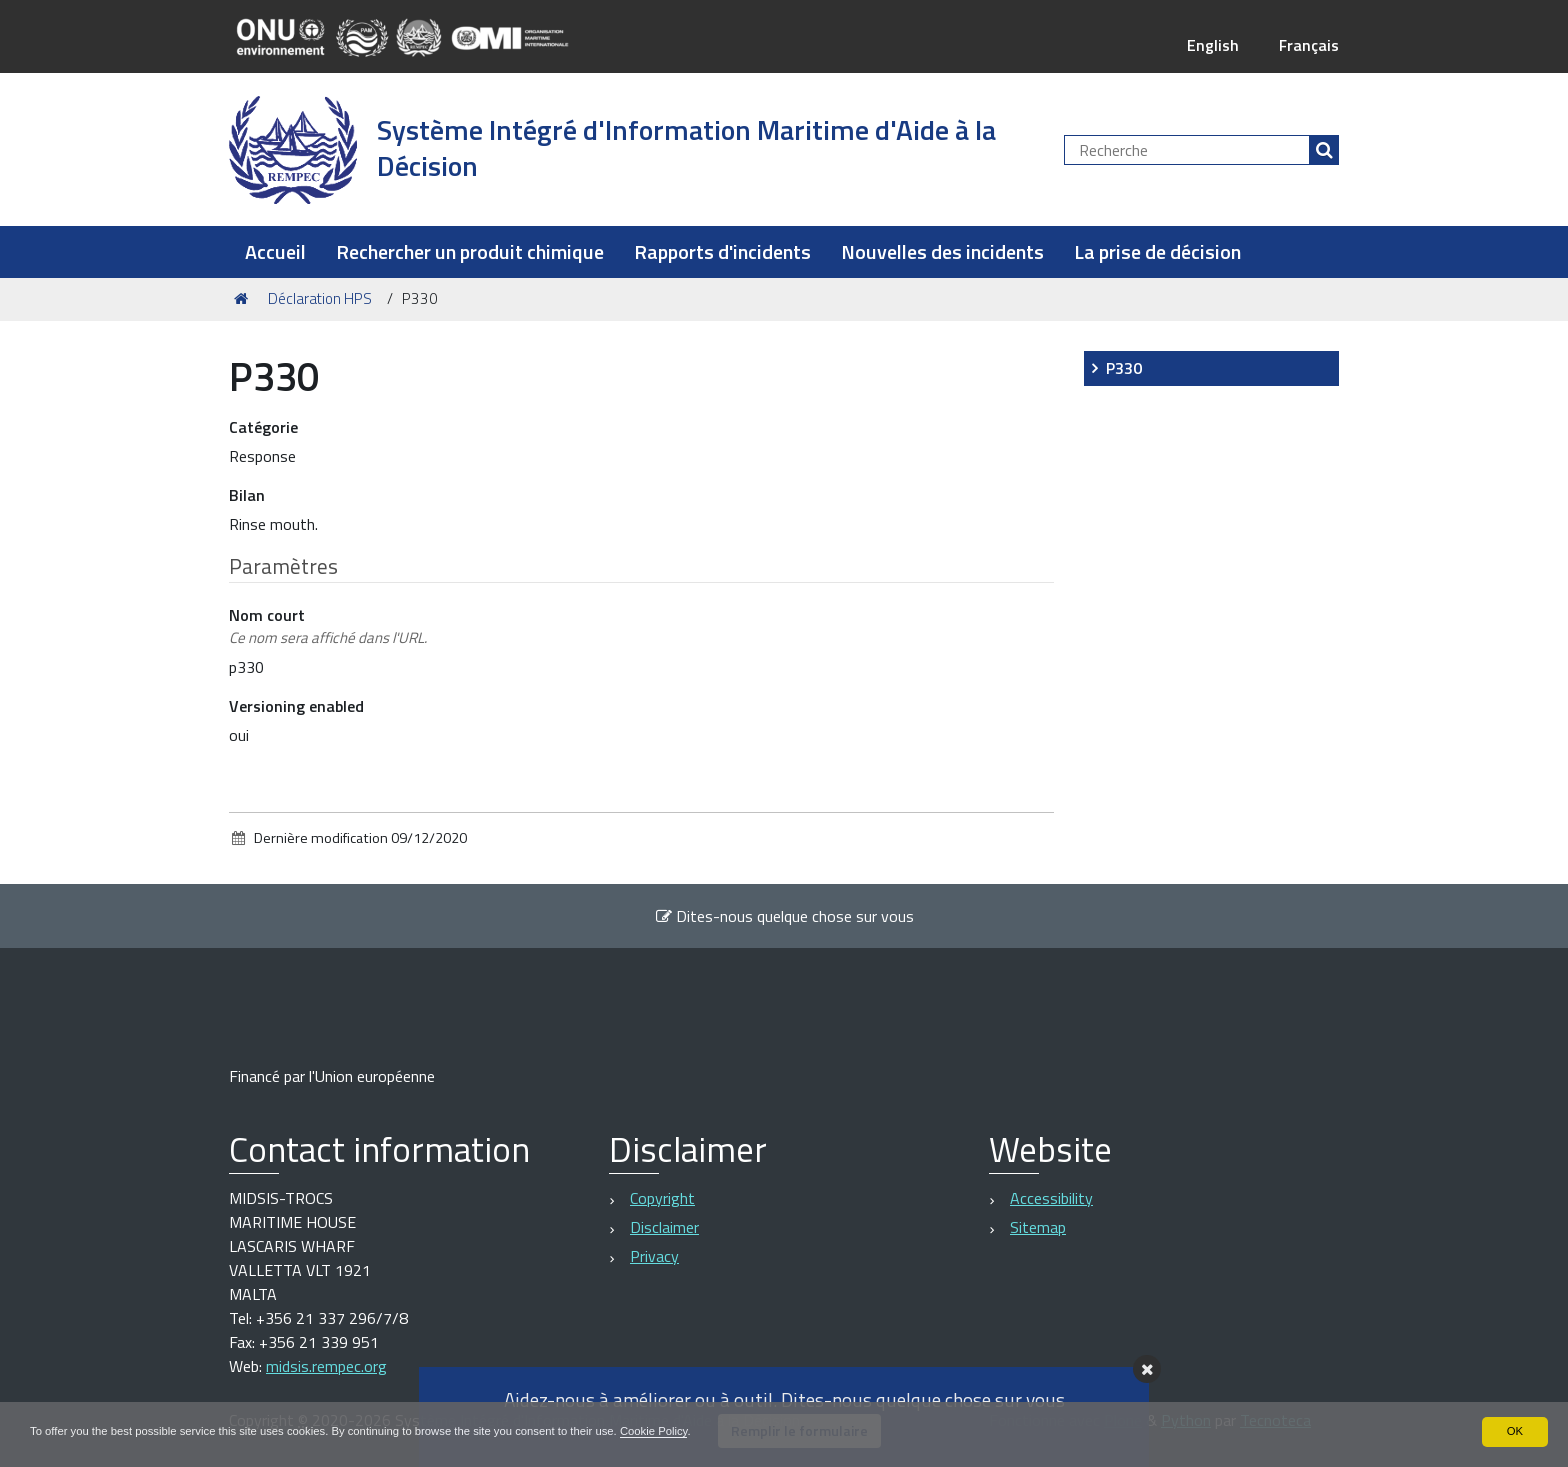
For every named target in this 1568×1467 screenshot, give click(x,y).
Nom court (328, 626)
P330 (1124, 368)
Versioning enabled (296, 706)
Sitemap (1038, 1227)
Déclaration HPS (320, 298)
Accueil (275, 251)
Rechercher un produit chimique (470, 251)
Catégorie (263, 427)
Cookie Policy (693, 1431)
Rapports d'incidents (722, 251)
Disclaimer (664, 1227)
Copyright (662, 1198)
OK (1514, 1431)
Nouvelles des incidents (942, 251)
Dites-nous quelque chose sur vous (784, 916)
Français (1308, 45)
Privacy (654, 1256)
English (1212, 45)
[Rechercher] (1324, 150)
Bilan (247, 495)
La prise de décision (1157, 251)
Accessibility (1051, 1198)
